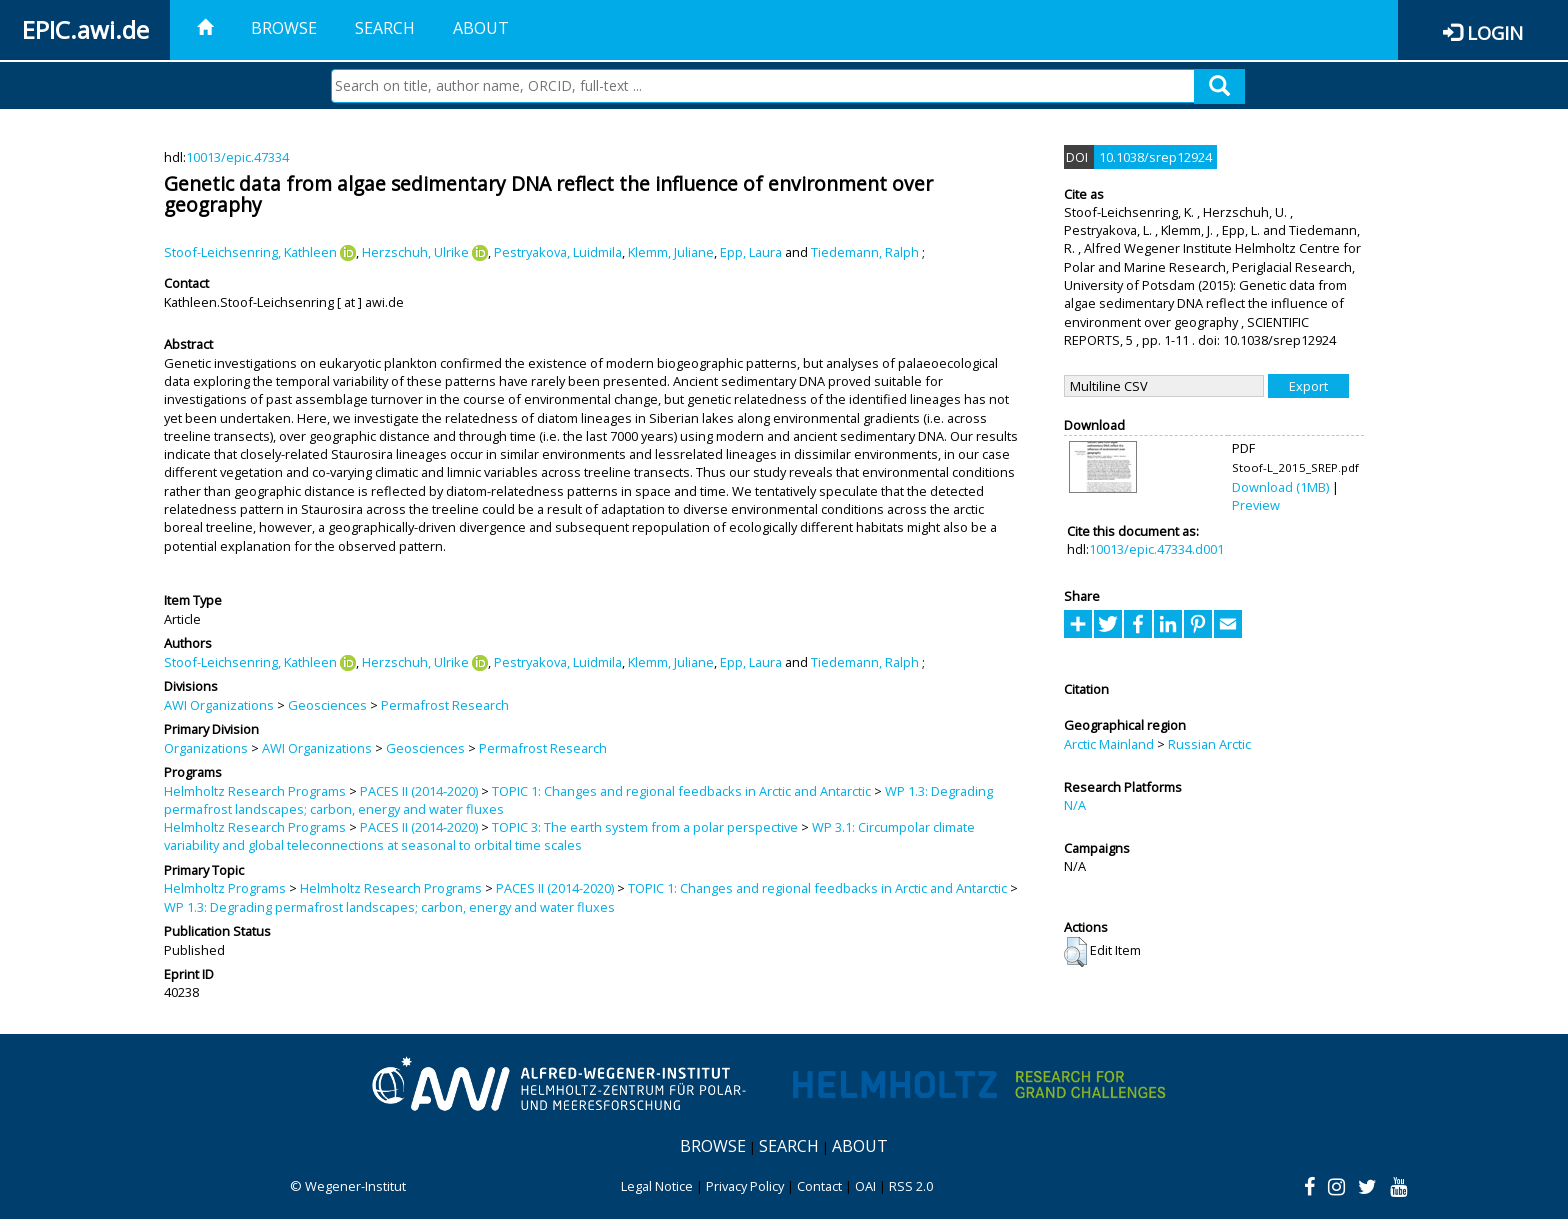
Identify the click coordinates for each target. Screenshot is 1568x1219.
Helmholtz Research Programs (255, 791)
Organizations (206, 748)
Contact (819, 1186)
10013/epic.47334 (237, 157)
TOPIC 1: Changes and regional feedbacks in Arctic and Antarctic (681, 791)
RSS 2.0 (911, 1186)
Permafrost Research (445, 705)
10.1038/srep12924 (1155, 157)
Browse (284, 28)
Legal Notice (657, 1186)
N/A (1075, 805)
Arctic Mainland (1109, 744)
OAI (865, 1186)
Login (1495, 32)
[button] (1075, 952)
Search (385, 28)
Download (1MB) (1280, 487)
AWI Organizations (219, 705)
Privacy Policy (745, 1186)
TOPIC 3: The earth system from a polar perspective (645, 827)
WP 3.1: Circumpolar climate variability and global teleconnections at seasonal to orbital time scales (569, 836)
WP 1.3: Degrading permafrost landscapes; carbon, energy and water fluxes (389, 907)
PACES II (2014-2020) (419, 791)
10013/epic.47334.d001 (1156, 549)
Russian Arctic (1209, 744)
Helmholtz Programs (225, 888)
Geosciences (327, 705)
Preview (1256, 505)
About (481, 28)
